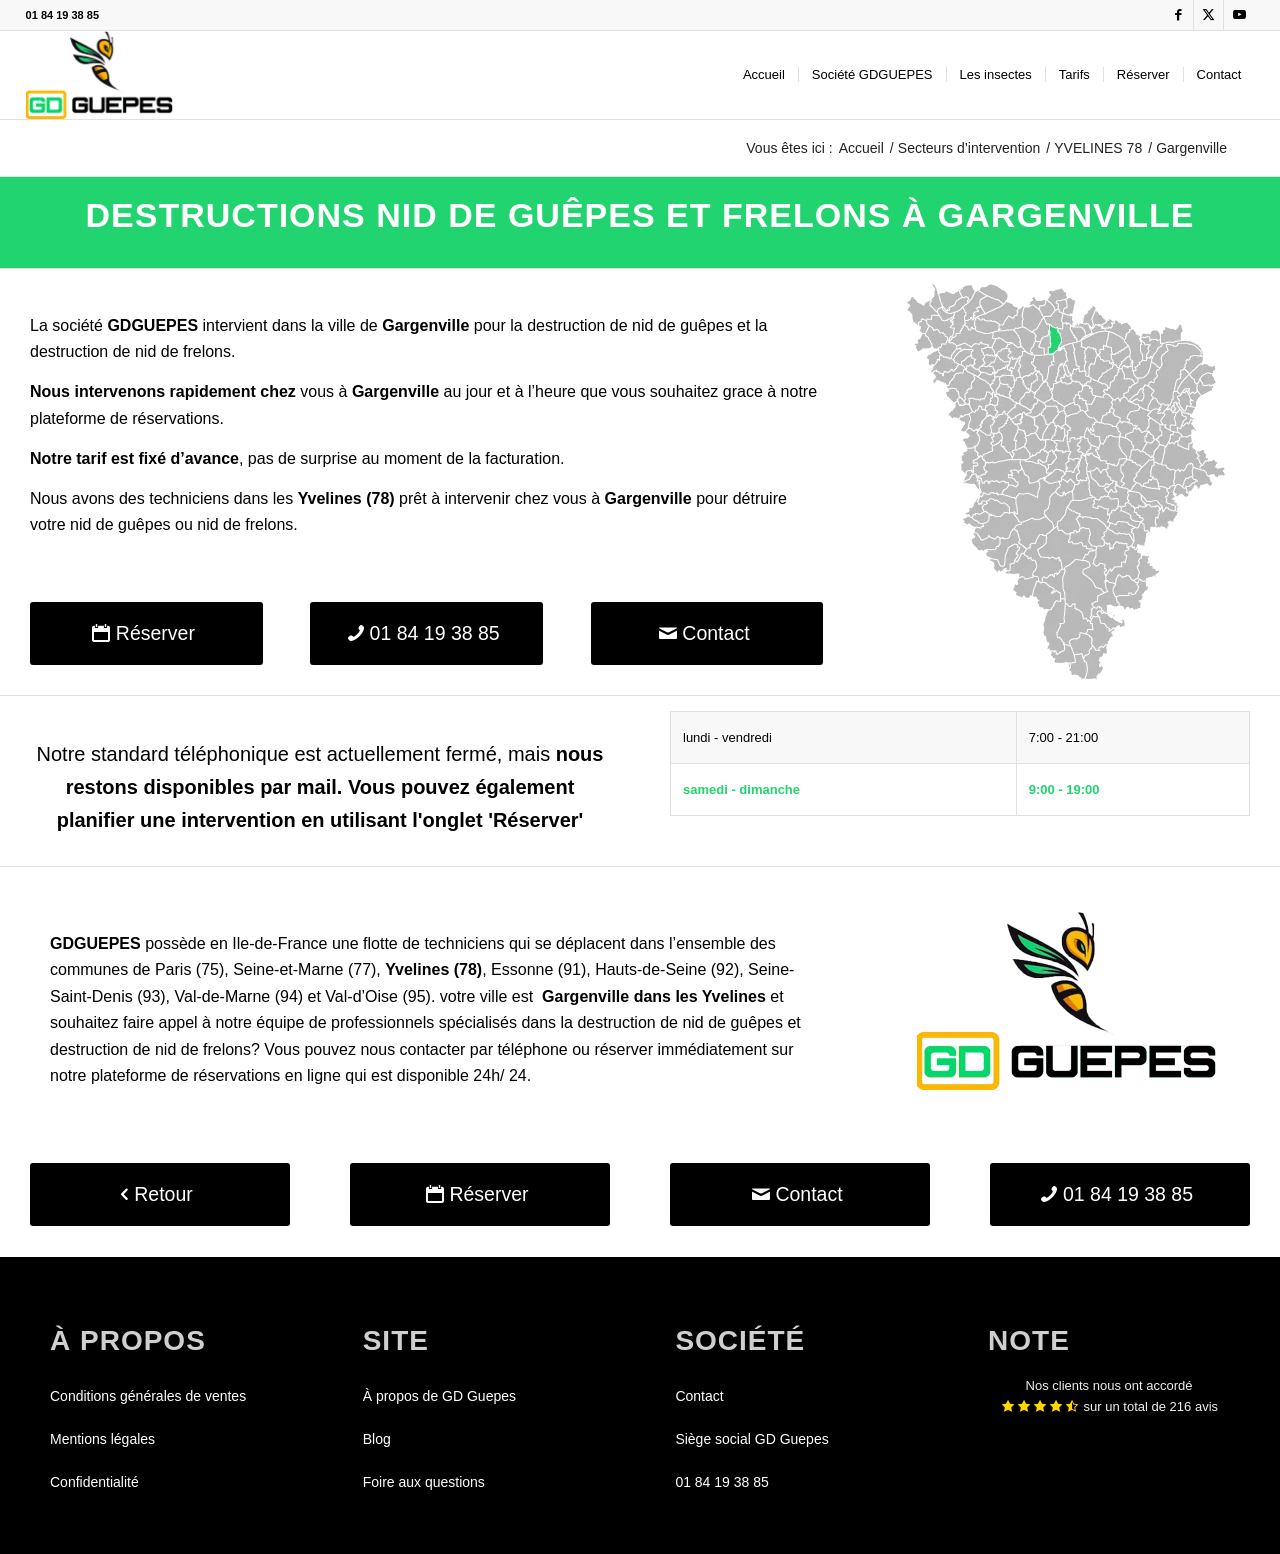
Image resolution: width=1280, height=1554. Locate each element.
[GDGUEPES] (99, 75)
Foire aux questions (424, 1482)
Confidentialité (94, 1482)
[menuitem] (764, 75)
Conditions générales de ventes (148, 1396)
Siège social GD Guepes (751, 1439)
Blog (377, 1439)
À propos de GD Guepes (439, 1396)
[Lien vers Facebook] (1178, 15)
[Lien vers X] (1208, 15)
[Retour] (160, 1194)
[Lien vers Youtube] (1239, 15)
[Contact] (707, 633)
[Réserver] (146, 633)
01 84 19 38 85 (62, 15)
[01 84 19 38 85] (426, 633)
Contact (699, 1396)
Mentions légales (102, 1439)
